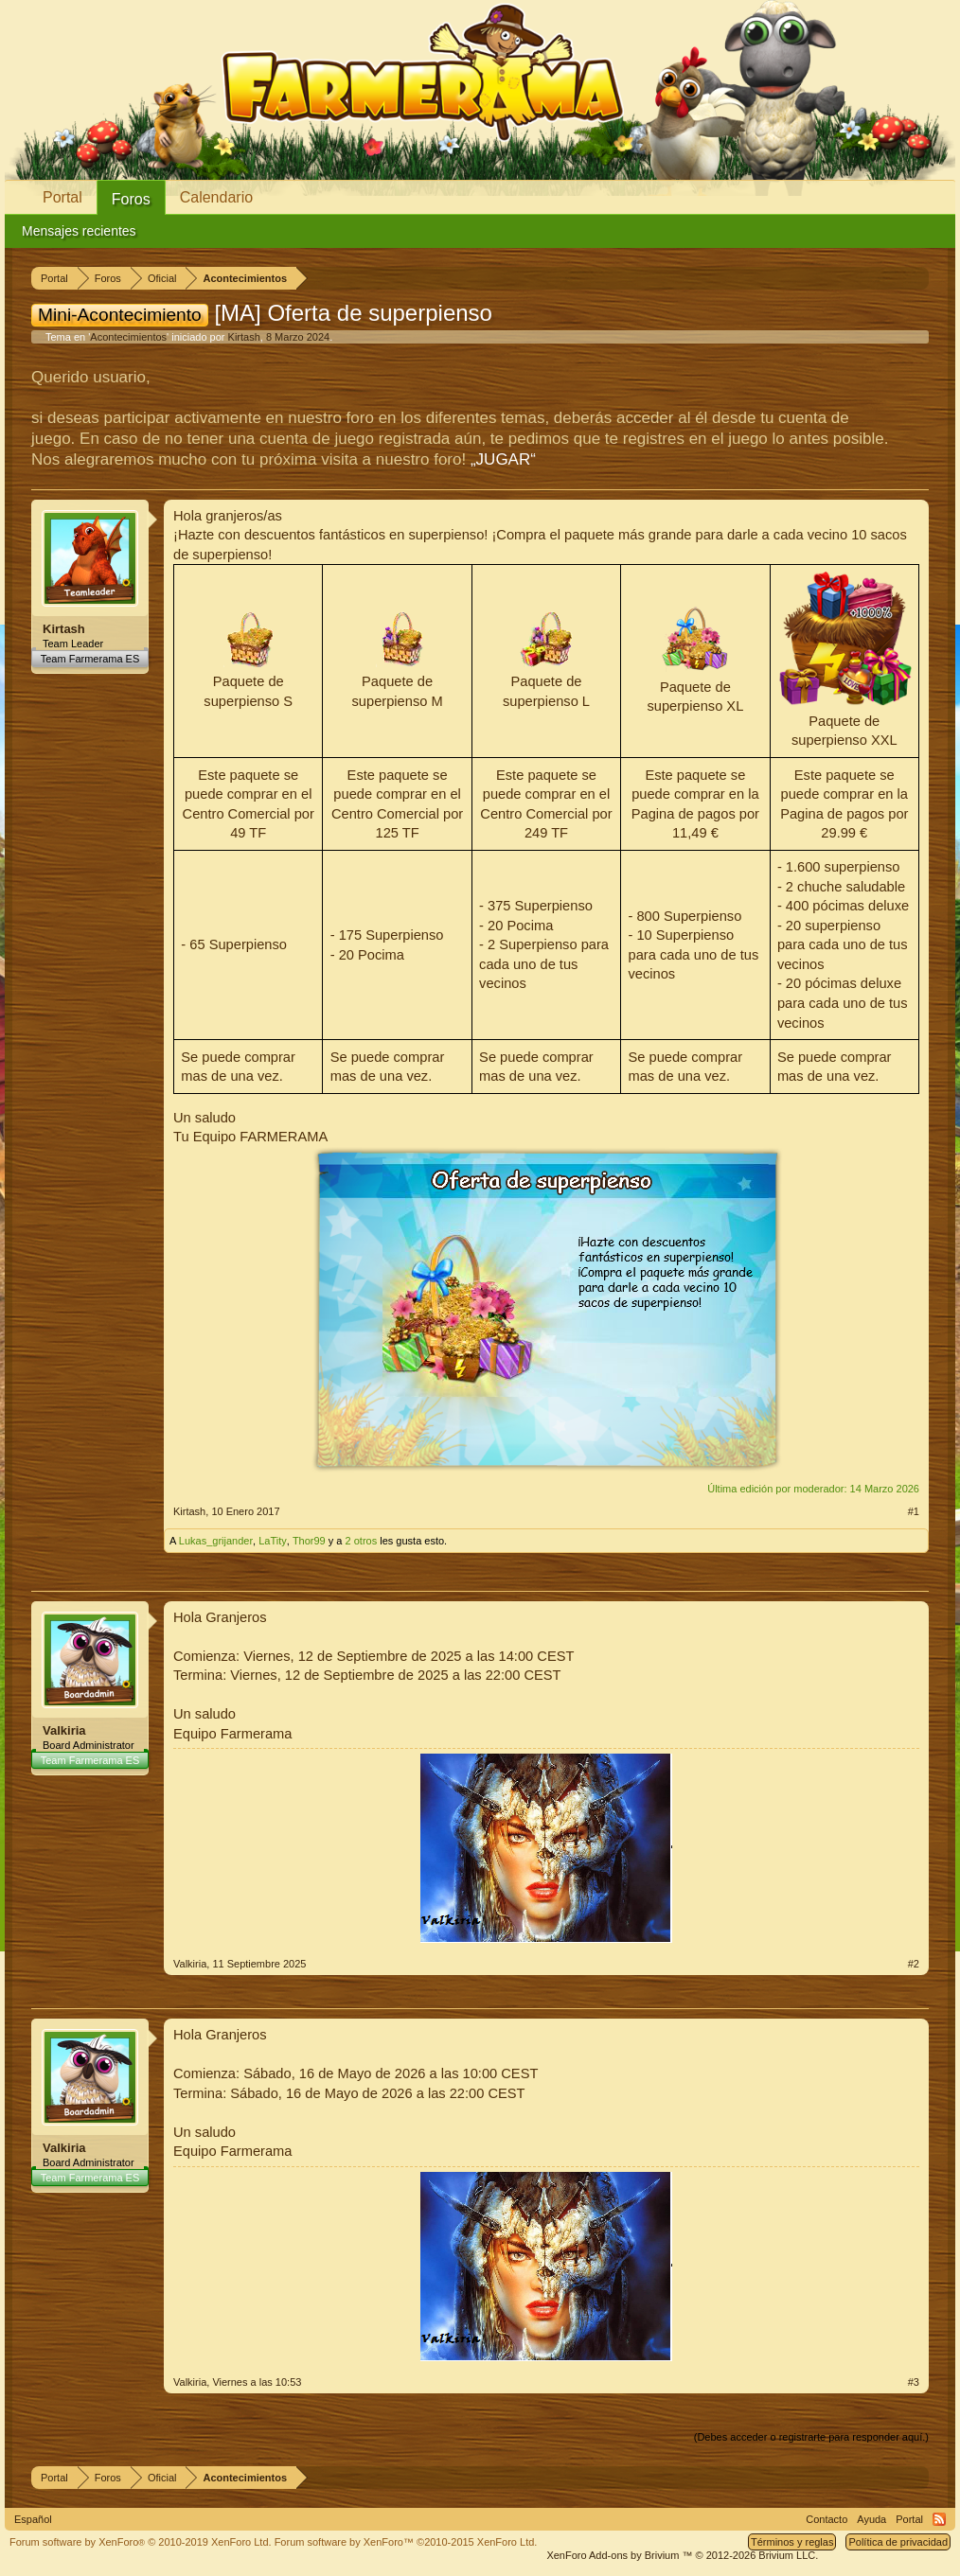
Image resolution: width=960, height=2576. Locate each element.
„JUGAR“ (503, 459)
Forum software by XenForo (140, 2542)
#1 (913, 1511)
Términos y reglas (792, 2542)
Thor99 (309, 1540)
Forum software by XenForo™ (406, 2542)
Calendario (216, 197)
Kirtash (244, 337)
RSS (939, 2519)
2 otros (362, 1540)
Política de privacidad (898, 2542)
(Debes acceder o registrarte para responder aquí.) (811, 2437)
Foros (131, 199)
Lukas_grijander (216, 1540)
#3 (913, 2382)
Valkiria (64, 1730)
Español (33, 2519)
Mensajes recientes (79, 230)
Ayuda (871, 2519)
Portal (62, 197)
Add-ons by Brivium (682, 2555)
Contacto (826, 2519)
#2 (913, 1963)
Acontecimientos (128, 337)
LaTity (272, 1540)
